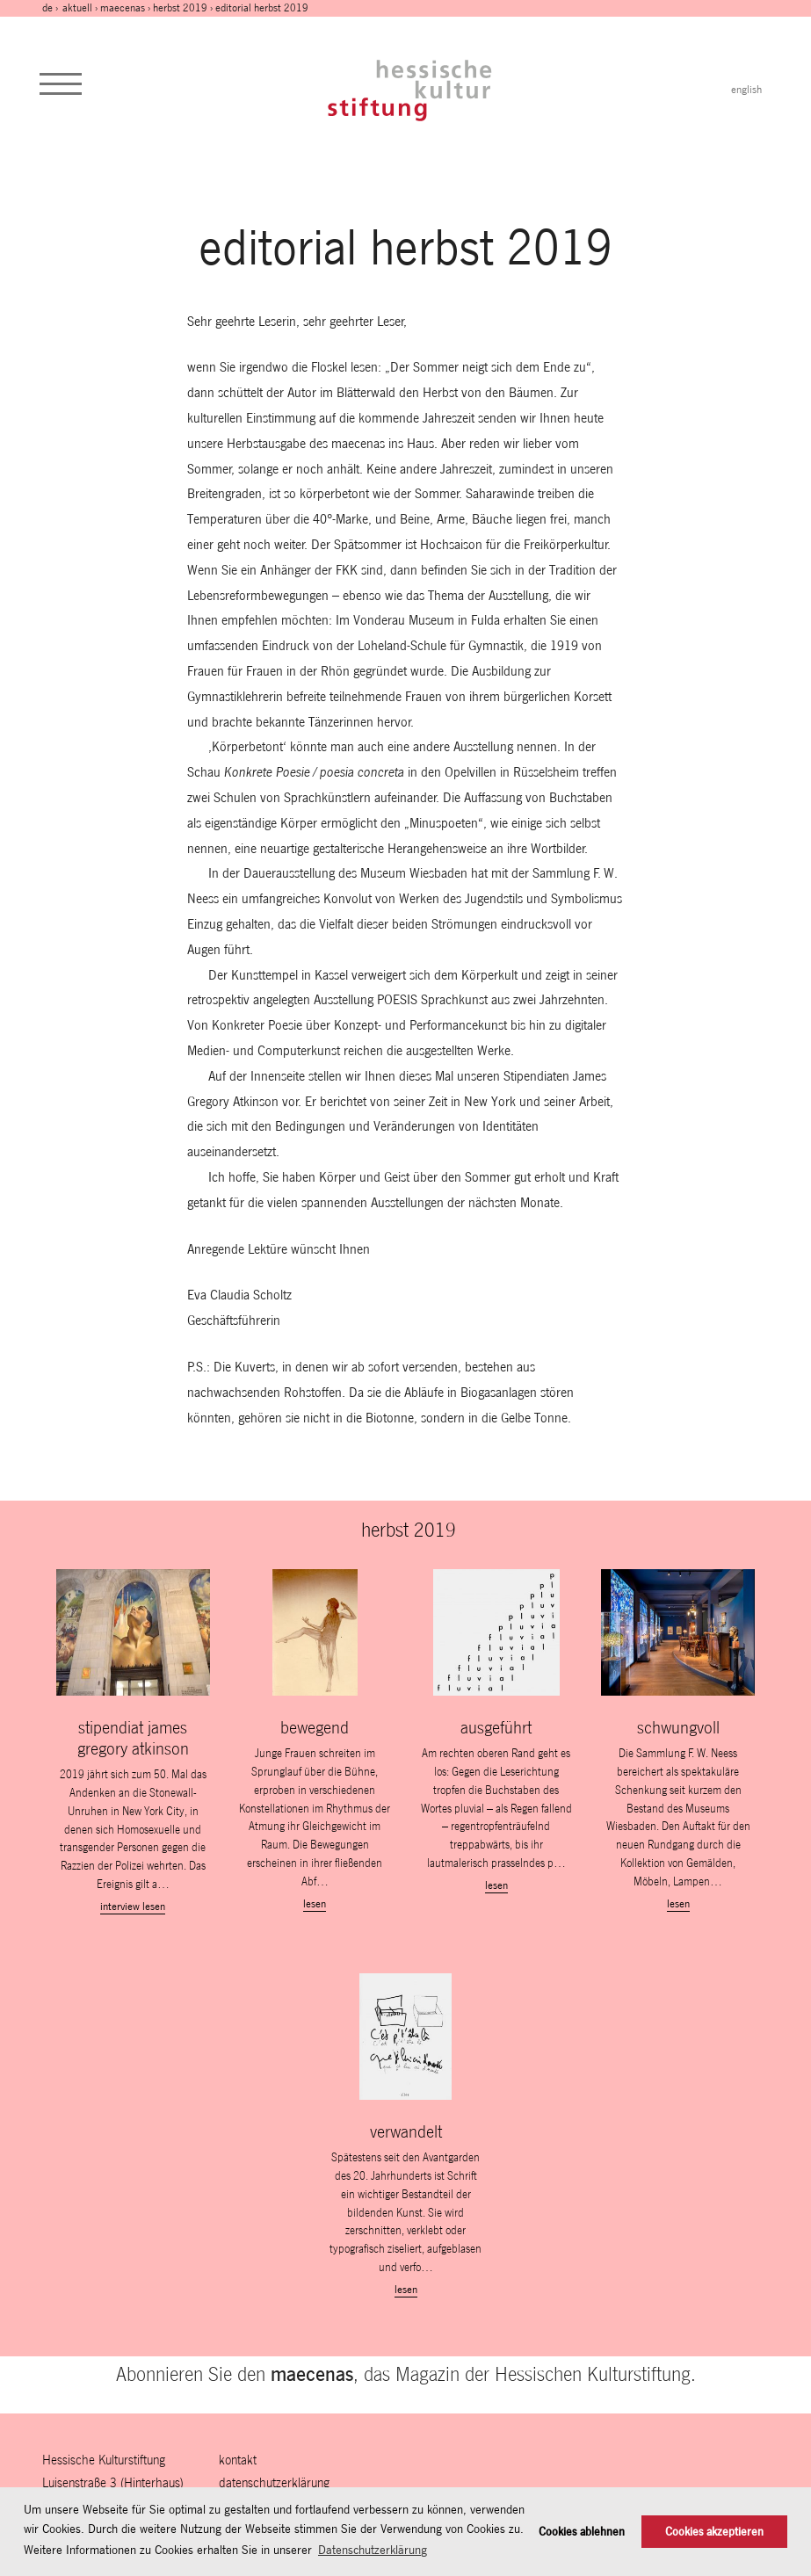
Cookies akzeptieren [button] (714, 2531)
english (746, 89)
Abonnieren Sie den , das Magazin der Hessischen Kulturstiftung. (406, 2374)
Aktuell (77, 8)
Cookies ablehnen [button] (582, 2531)
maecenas (122, 8)
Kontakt (238, 2459)
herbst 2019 (180, 8)
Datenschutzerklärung (274, 2482)
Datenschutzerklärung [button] (372, 2550)
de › (51, 8)
